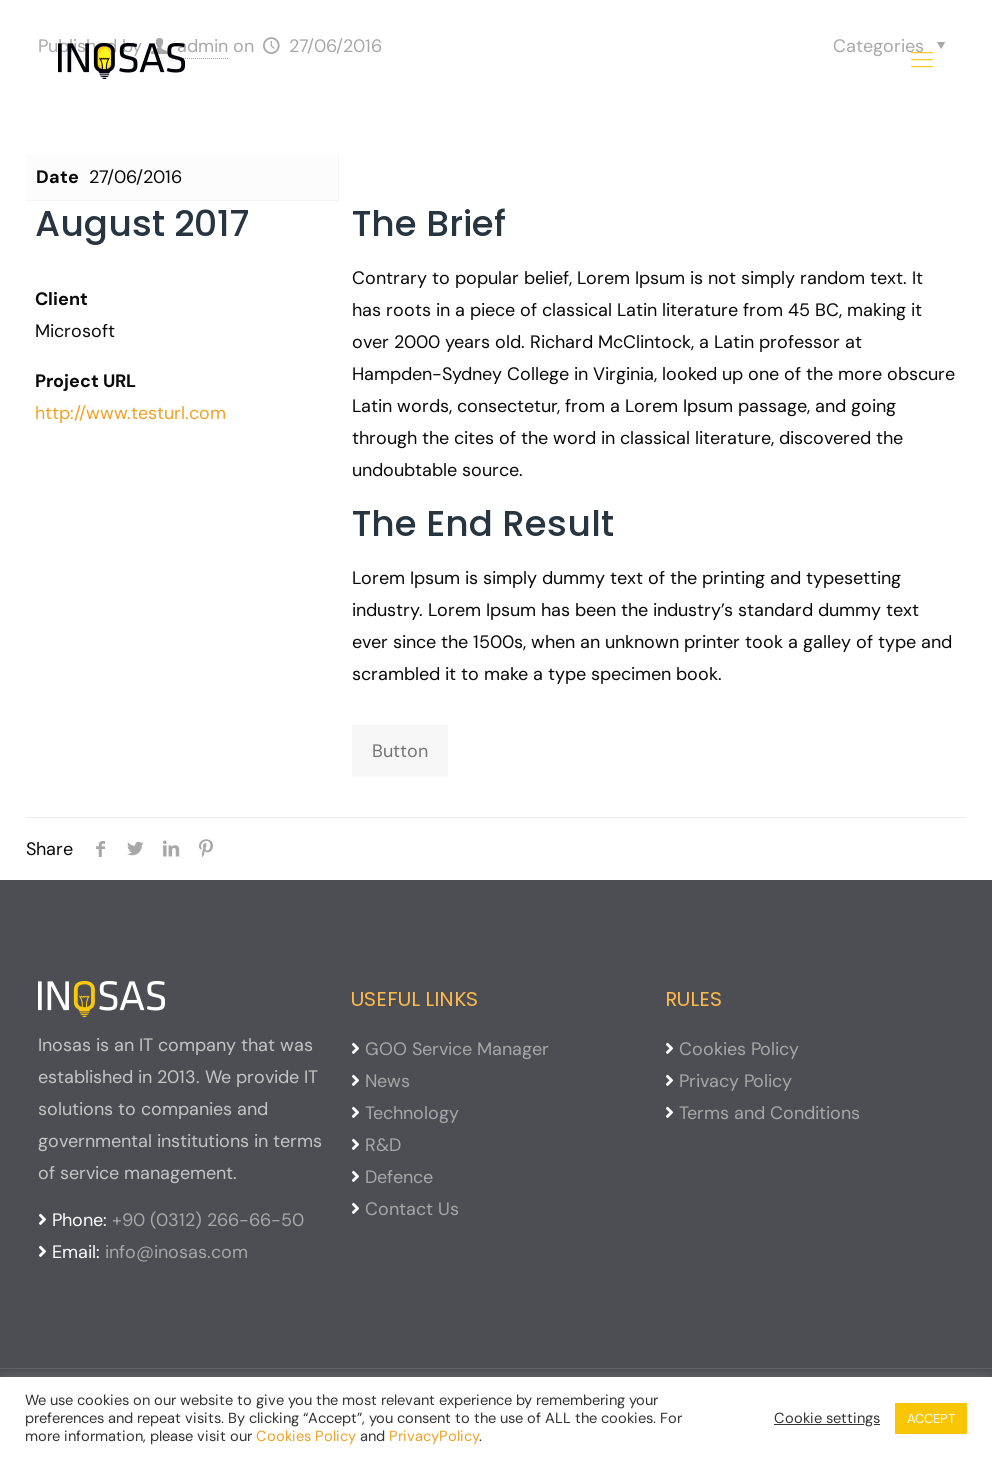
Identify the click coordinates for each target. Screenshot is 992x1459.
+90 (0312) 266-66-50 (208, 1220)
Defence (399, 1177)
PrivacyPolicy (434, 1436)
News (387, 1081)
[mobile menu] (922, 60)
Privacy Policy (735, 1081)
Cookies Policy (739, 1049)
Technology (412, 1113)
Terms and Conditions (769, 1113)
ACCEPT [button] (931, 1418)
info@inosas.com (176, 1252)
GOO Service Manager (457, 1049)
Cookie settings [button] (827, 1418)
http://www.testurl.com (130, 413)
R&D (383, 1145)
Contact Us (412, 1209)
